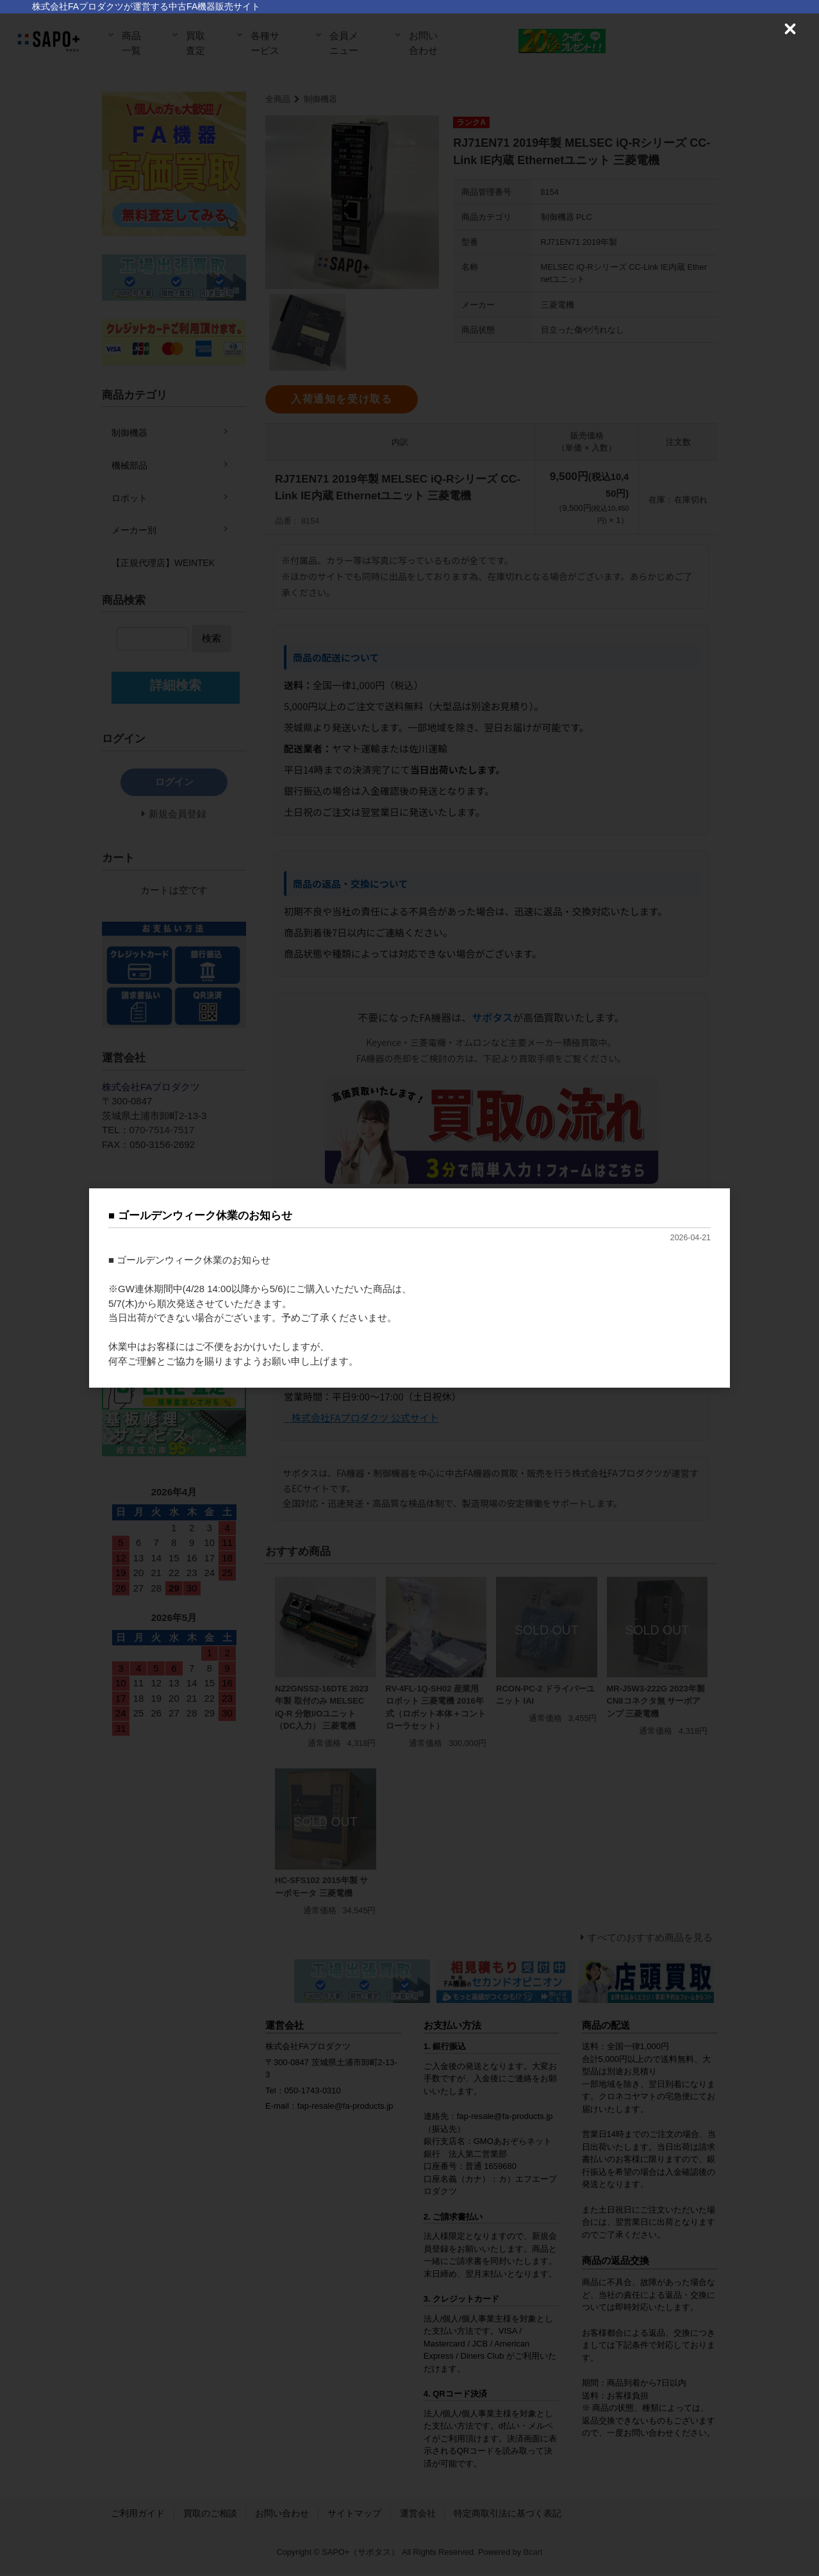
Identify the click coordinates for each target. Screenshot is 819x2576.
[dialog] (409, 1288)
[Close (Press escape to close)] (790, 29)
